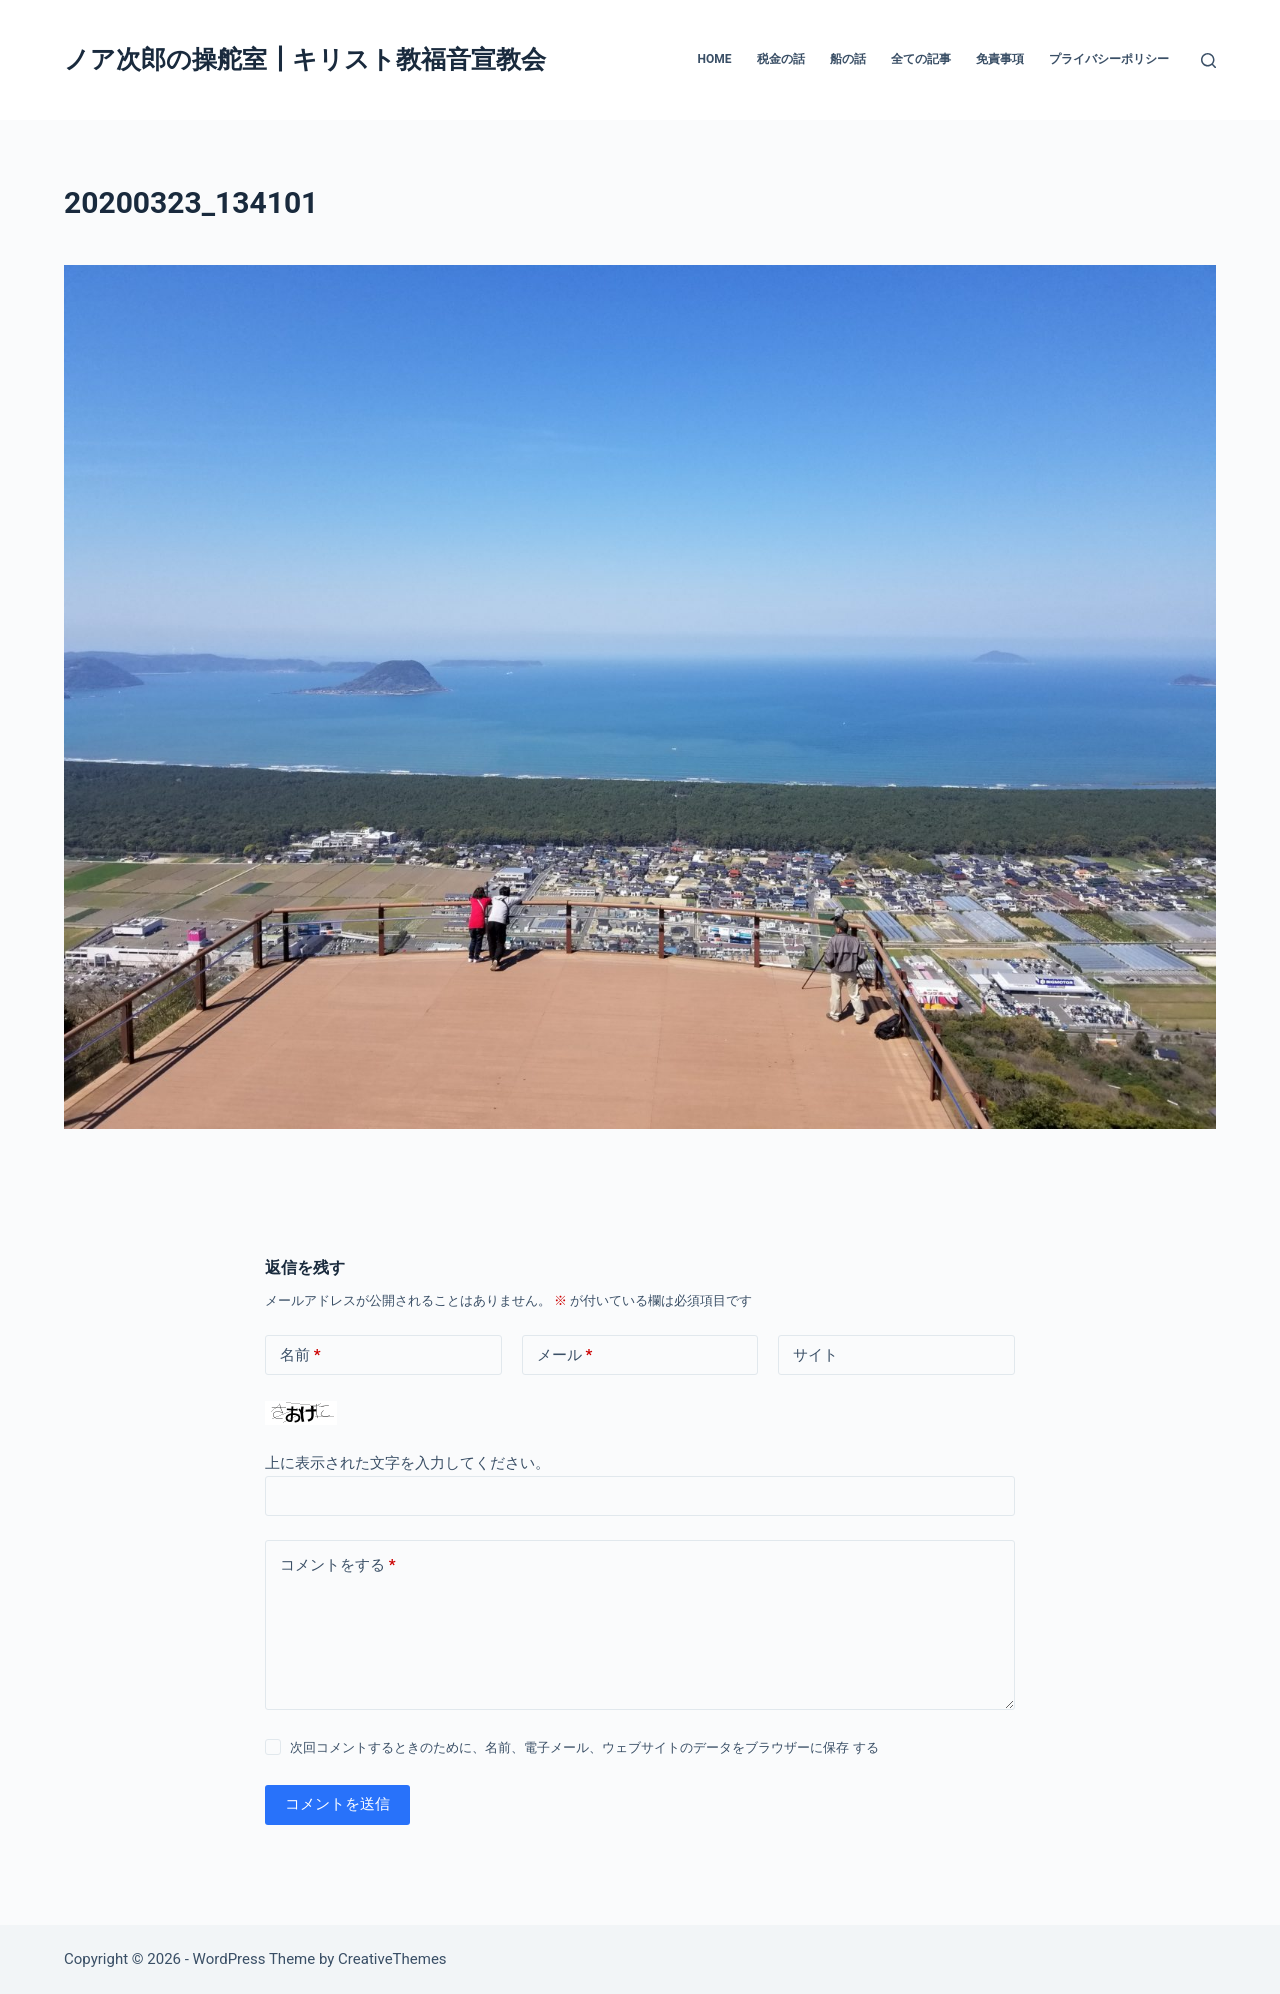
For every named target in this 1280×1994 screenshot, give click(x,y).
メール (565, 1355)
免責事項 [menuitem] (1000, 59)
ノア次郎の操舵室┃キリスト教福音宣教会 (305, 59)
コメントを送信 (337, 1804)
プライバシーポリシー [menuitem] (1109, 59)
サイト (815, 1355)
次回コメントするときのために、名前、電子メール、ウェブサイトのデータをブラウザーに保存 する (584, 1747)
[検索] (1208, 60)
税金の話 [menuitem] (781, 59)
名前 (300, 1355)
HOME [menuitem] (714, 59)
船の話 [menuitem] (848, 59)
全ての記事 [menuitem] (921, 59)
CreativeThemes (392, 1959)
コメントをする (338, 1565)
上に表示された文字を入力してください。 (407, 1463)
